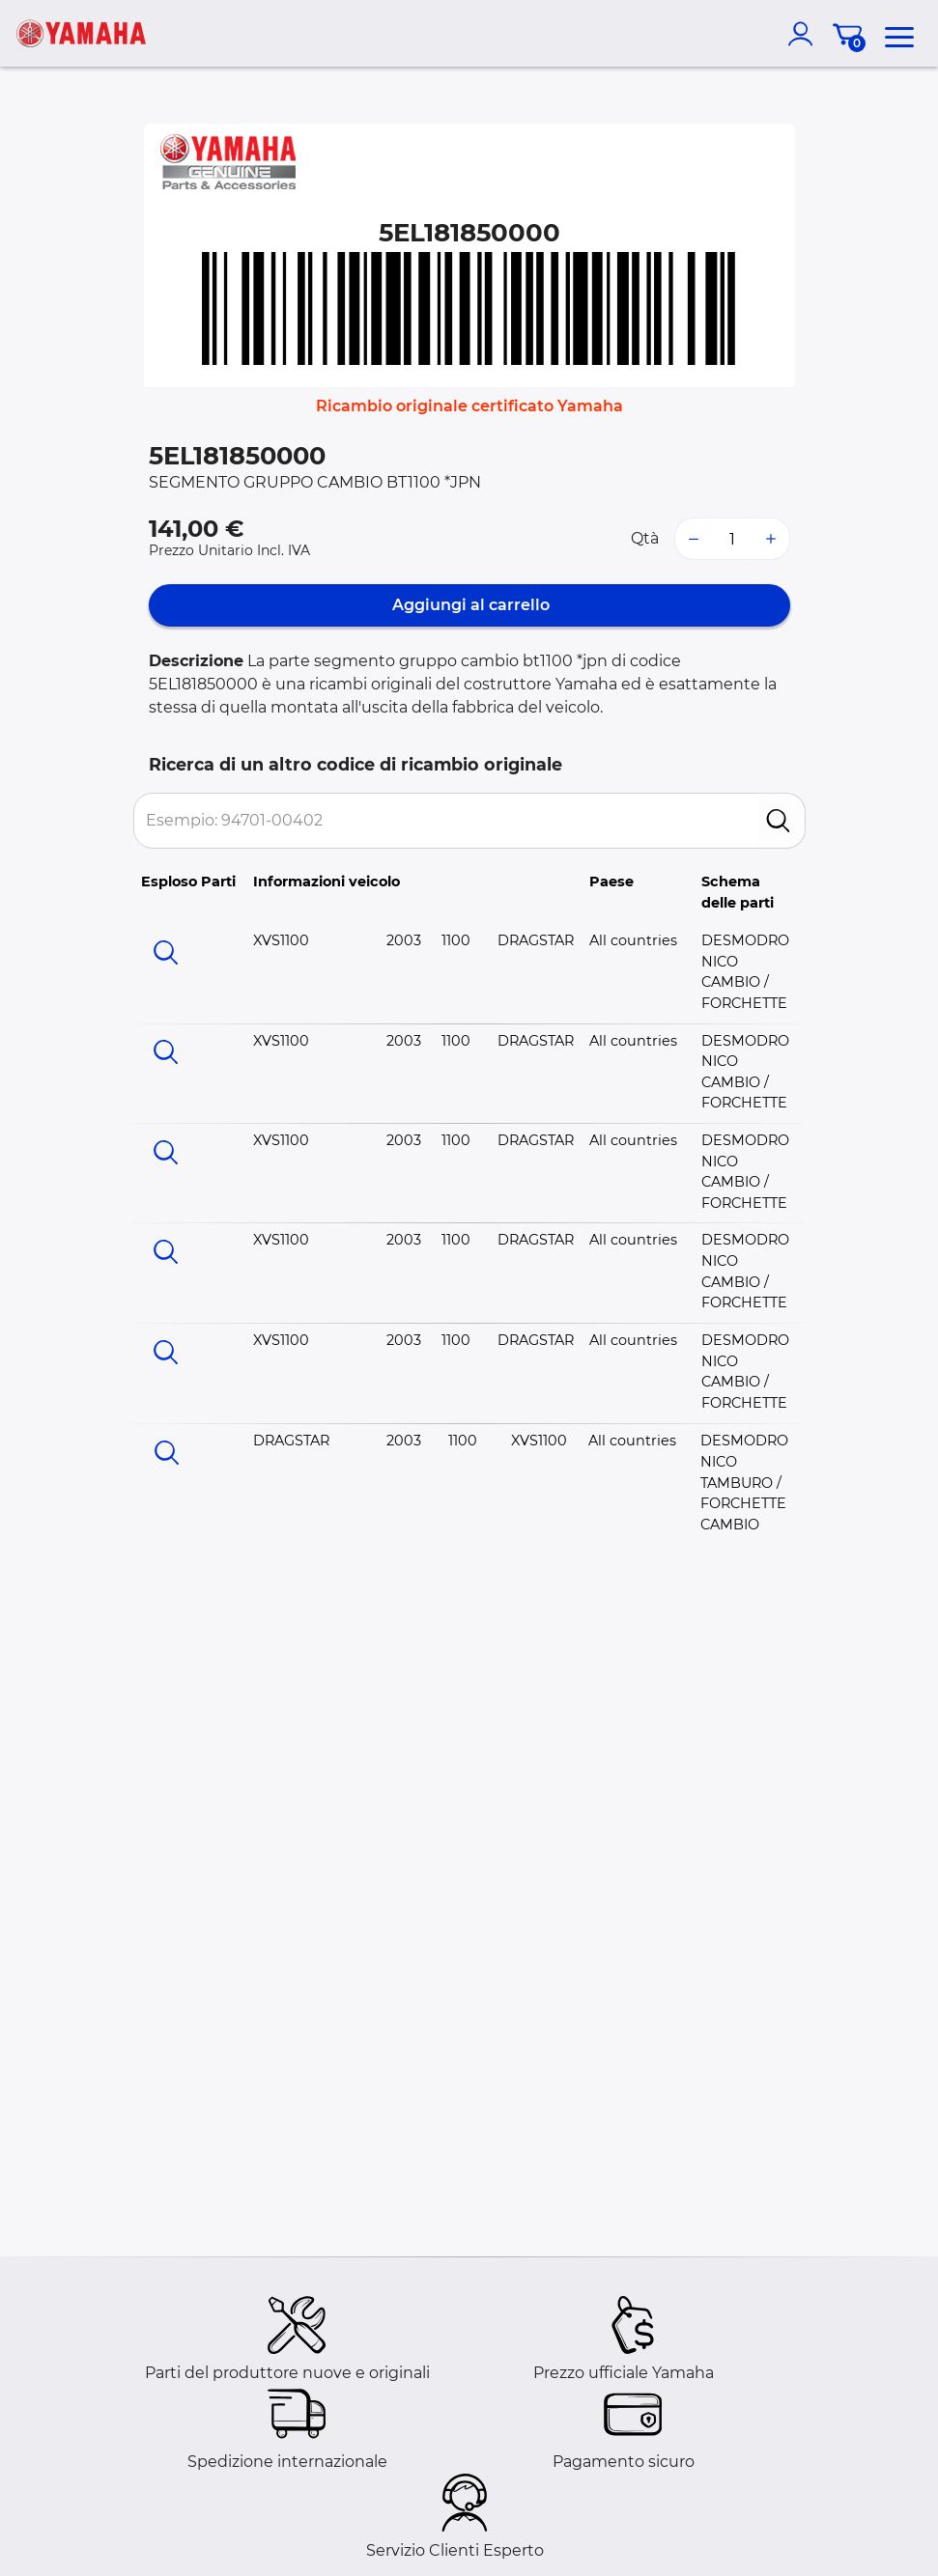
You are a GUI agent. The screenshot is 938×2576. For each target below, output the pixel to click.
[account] (804, 33)
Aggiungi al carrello (469, 605)
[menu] (899, 34)
